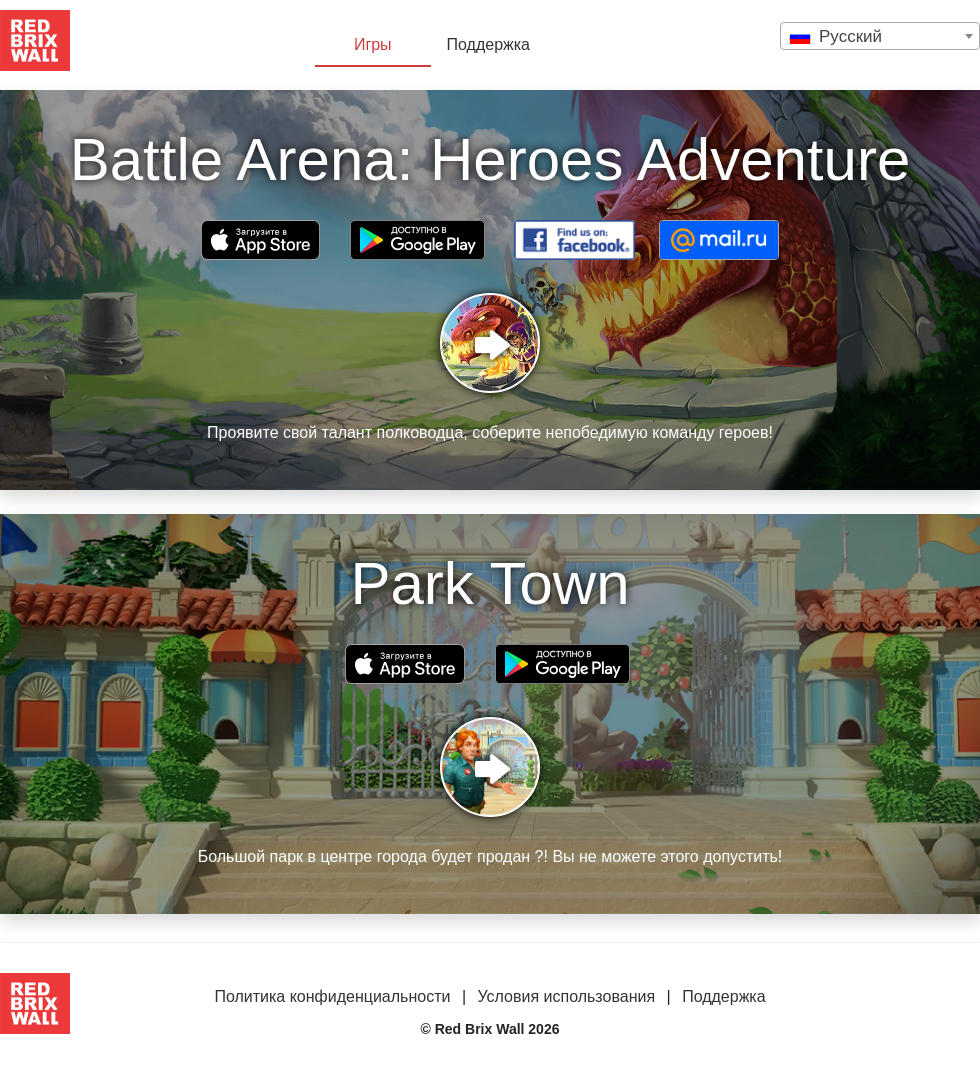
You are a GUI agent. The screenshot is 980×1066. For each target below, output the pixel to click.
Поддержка (488, 44)
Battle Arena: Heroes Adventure (490, 159)
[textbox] (880, 36)
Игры (373, 44)
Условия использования (566, 996)
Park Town (489, 583)
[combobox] (880, 36)
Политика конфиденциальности (332, 996)
